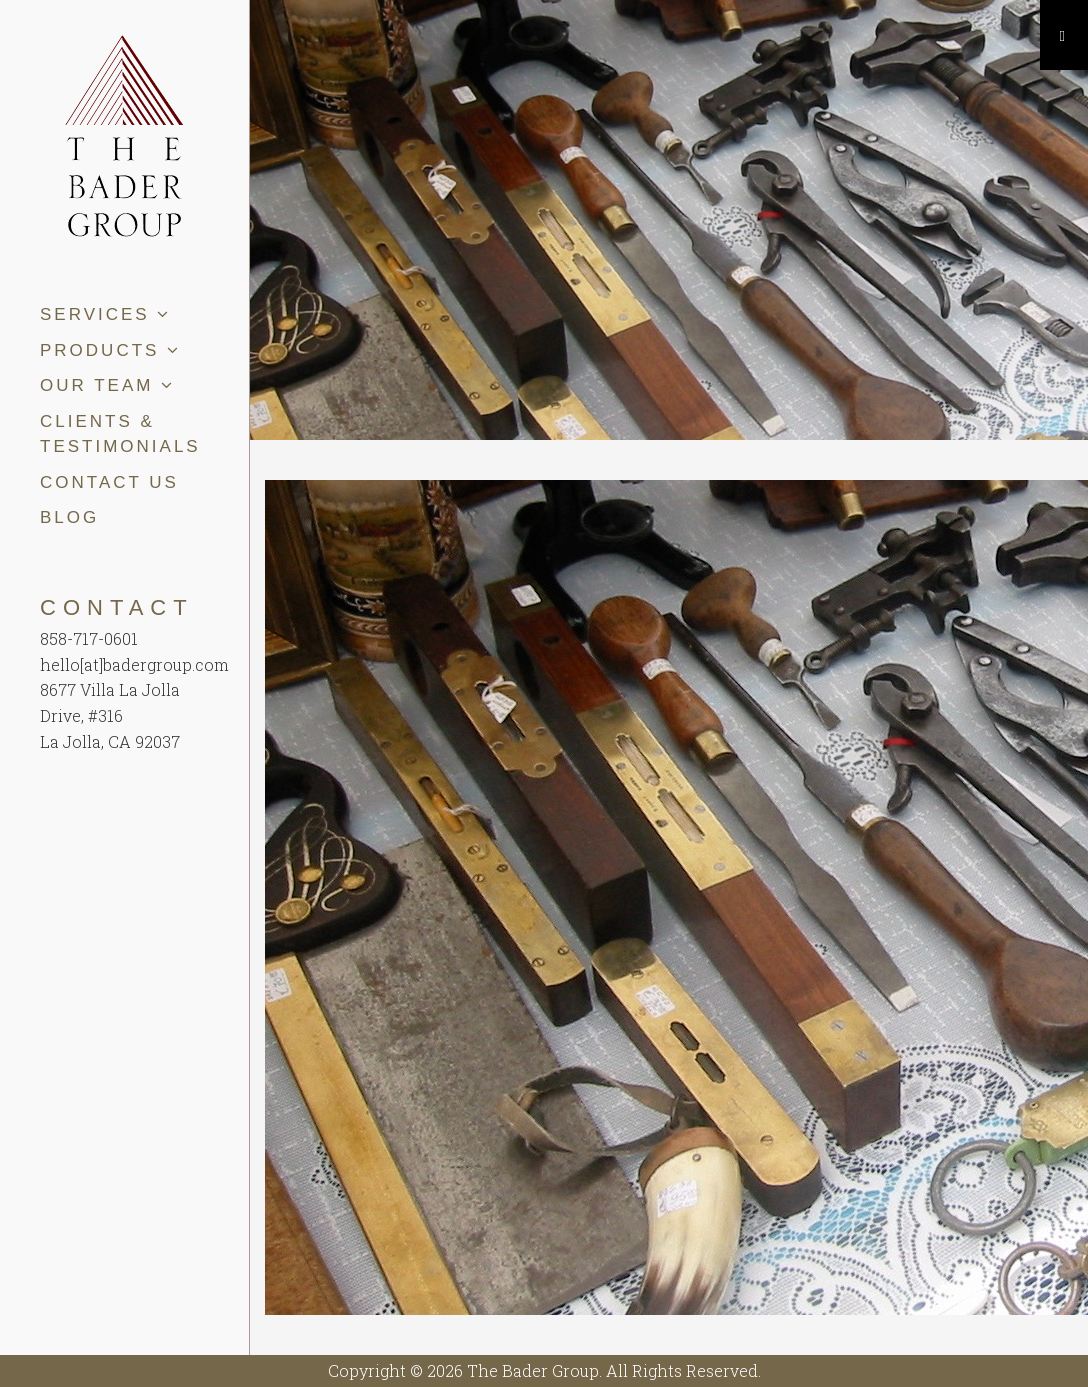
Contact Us (109, 482)
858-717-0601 (89, 638)
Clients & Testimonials (120, 434)
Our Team (107, 385)
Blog (69, 517)
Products (110, 350)
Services (105, 314)
